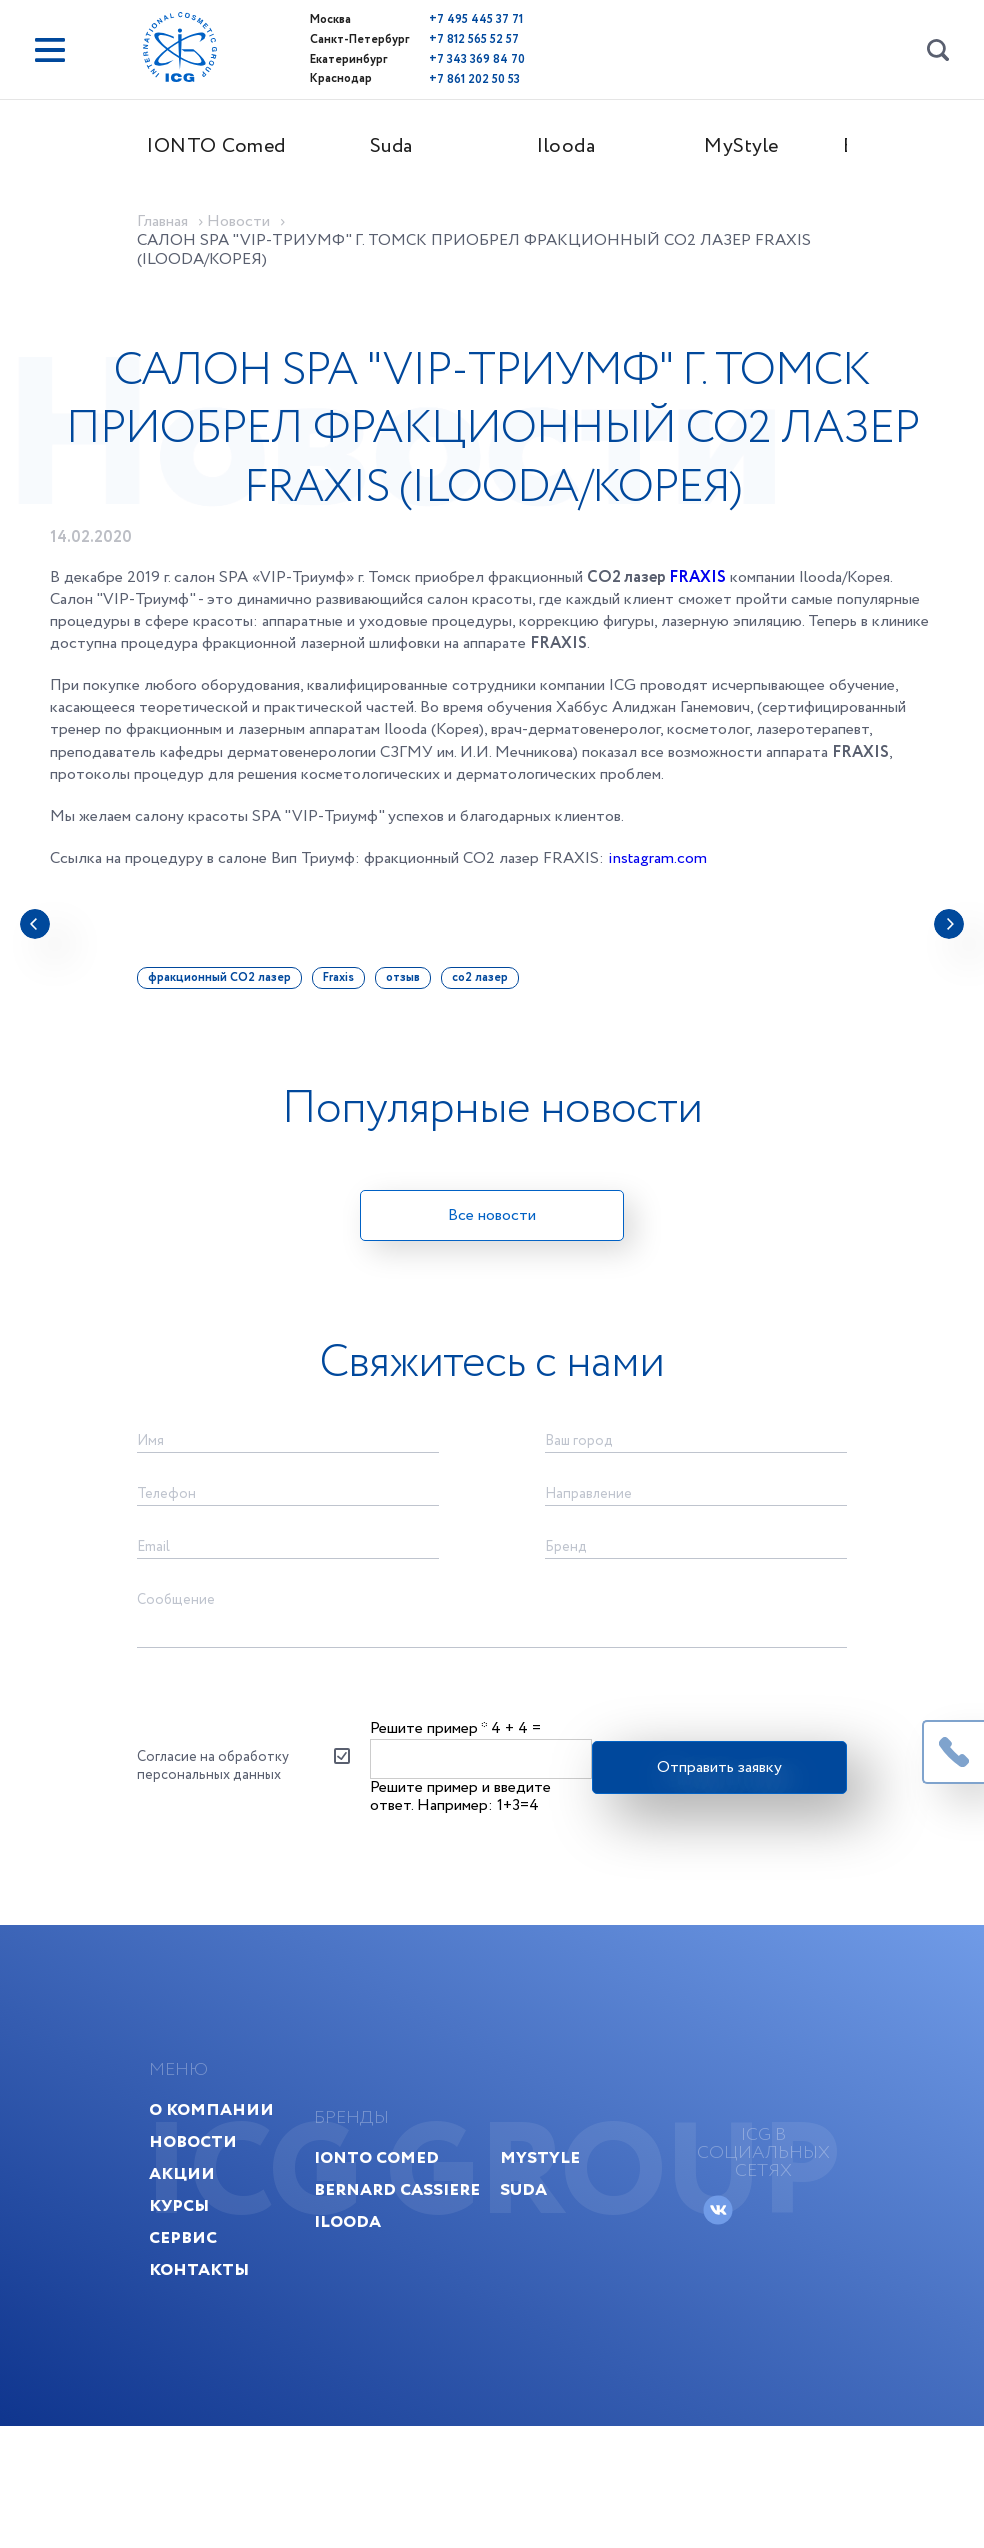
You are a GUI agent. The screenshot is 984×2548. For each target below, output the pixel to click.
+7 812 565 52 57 (440, 38)
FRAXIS (697, 591)
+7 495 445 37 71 (442, 19)
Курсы (195, 2254)
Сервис (199, 2286)
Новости (209, 2190)
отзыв (416, 990)
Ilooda (580, 146)
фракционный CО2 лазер (232, 990)
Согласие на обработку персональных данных (226, 1797)
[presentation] (35, 938)
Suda (404, 146)
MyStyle (754, 146)
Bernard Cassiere (486, 2238)
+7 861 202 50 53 (440, 76)
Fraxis (351, 990)
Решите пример (429, 1757)
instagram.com (657, 872)
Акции (198, 2222)
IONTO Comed (229, 146)
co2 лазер (493, 990)
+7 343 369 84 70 (443, 57)
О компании (227, 2158)
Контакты (215, 2318)
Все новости (492, 1229)
